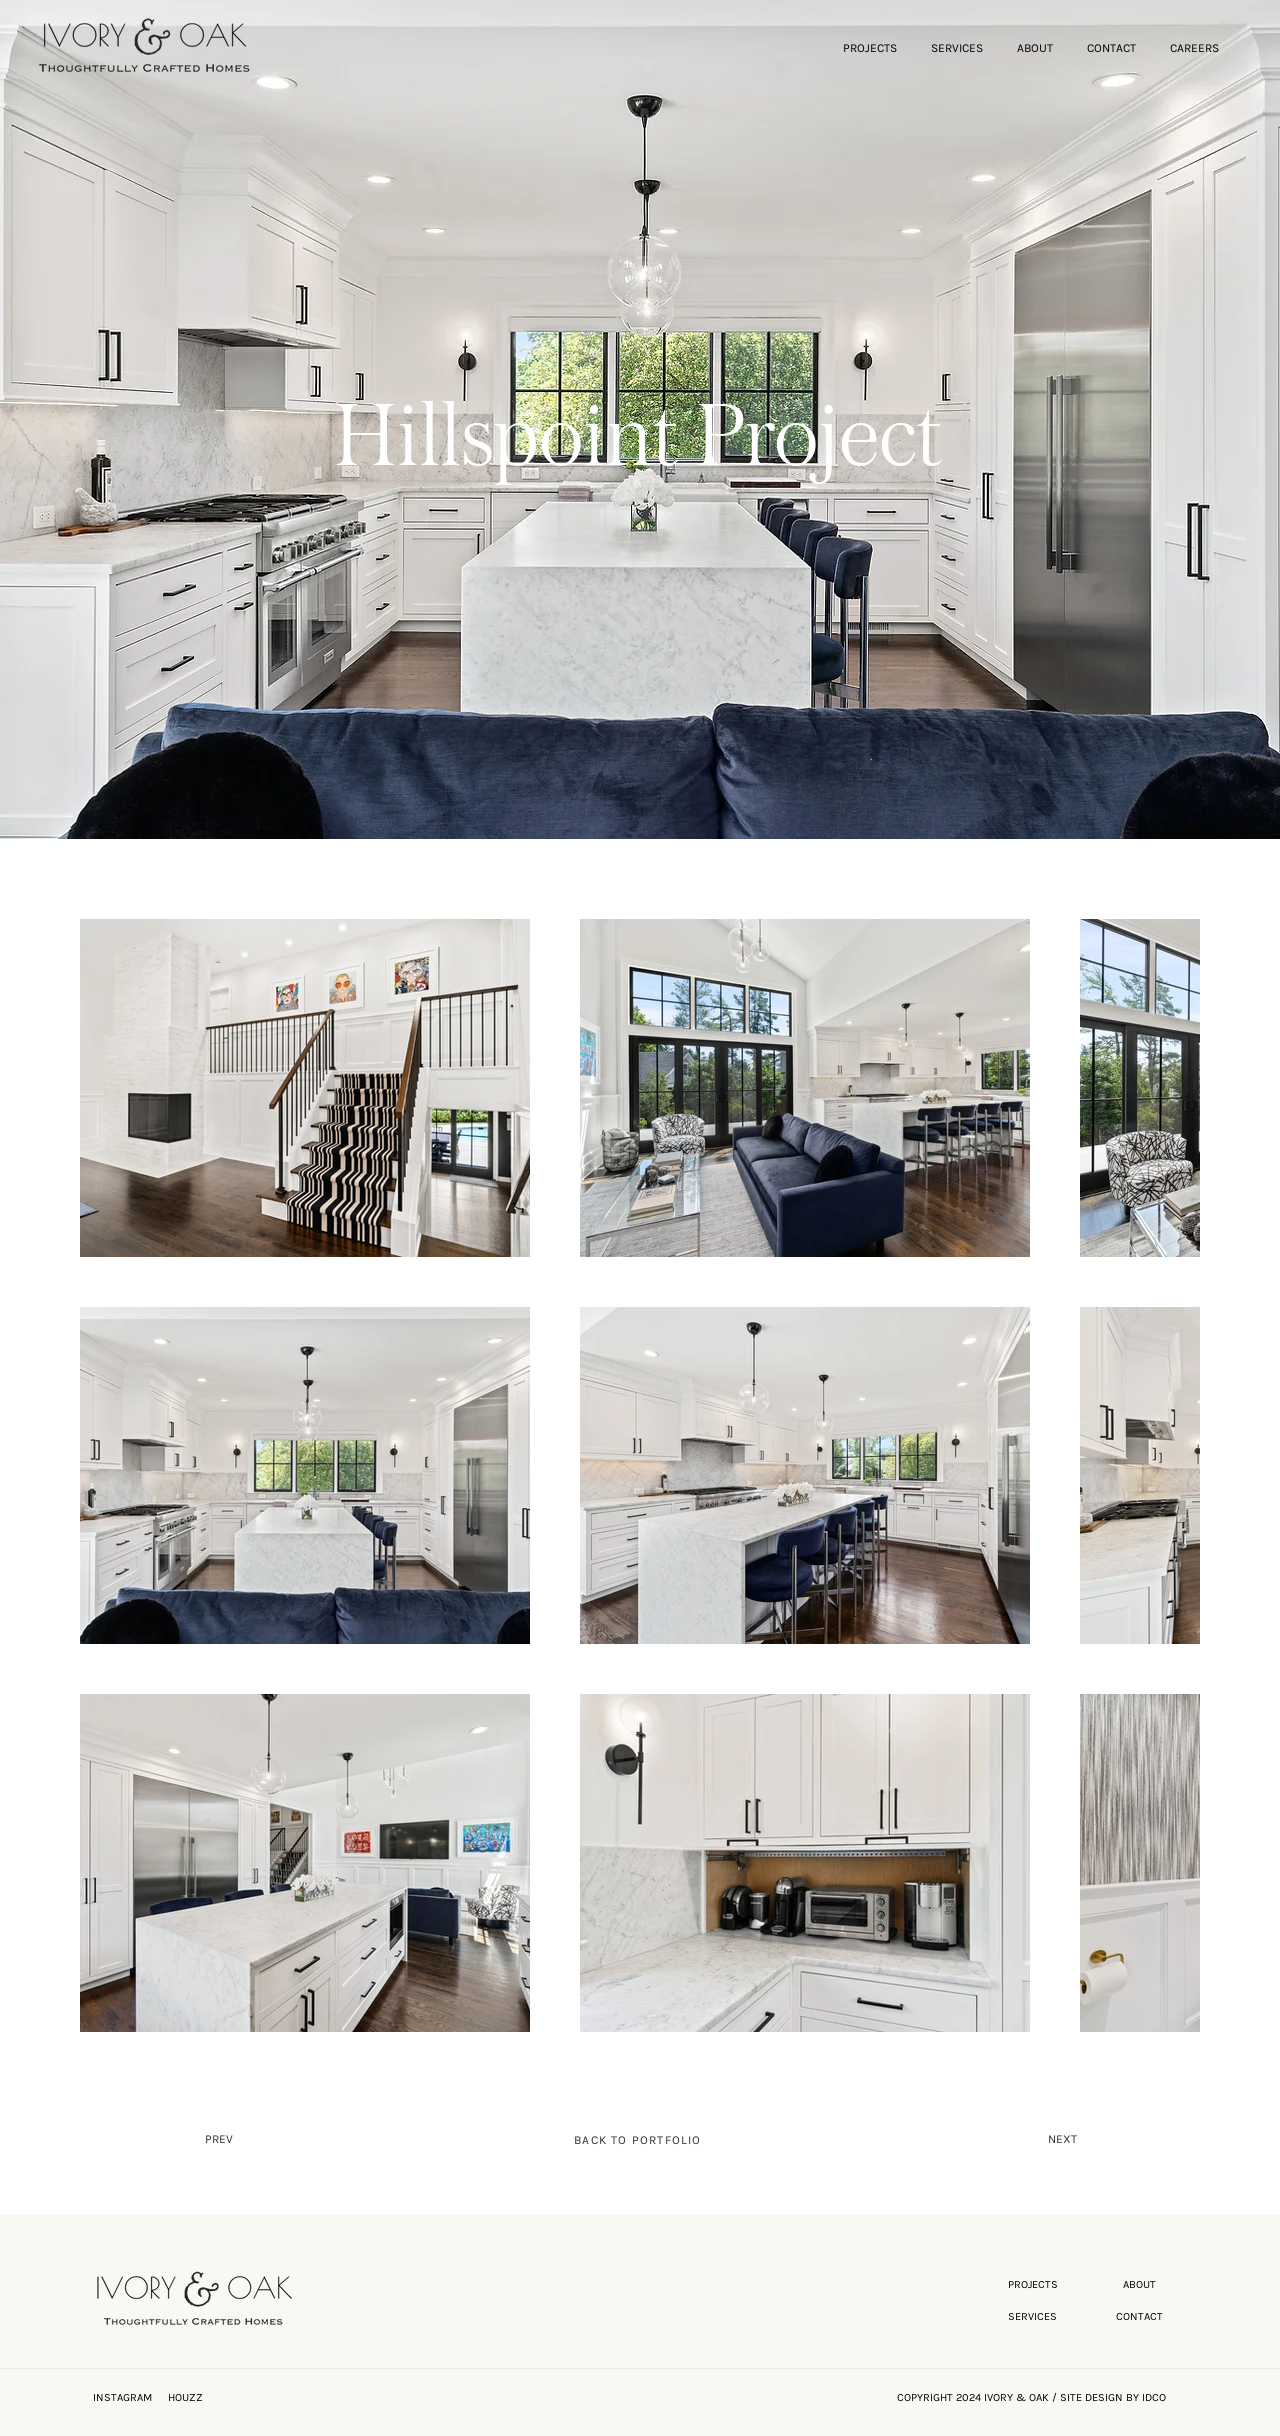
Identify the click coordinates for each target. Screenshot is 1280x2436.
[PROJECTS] (1034, 2285)
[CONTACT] (1141, 2317)
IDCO (1154, 2397)
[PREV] (286, 2140)
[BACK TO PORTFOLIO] (640, 2140)
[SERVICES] (1034, 2317)
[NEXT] (1009, 2140)
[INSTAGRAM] (130, 2398)
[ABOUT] (1141, 2285)
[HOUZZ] (205, 2398)
